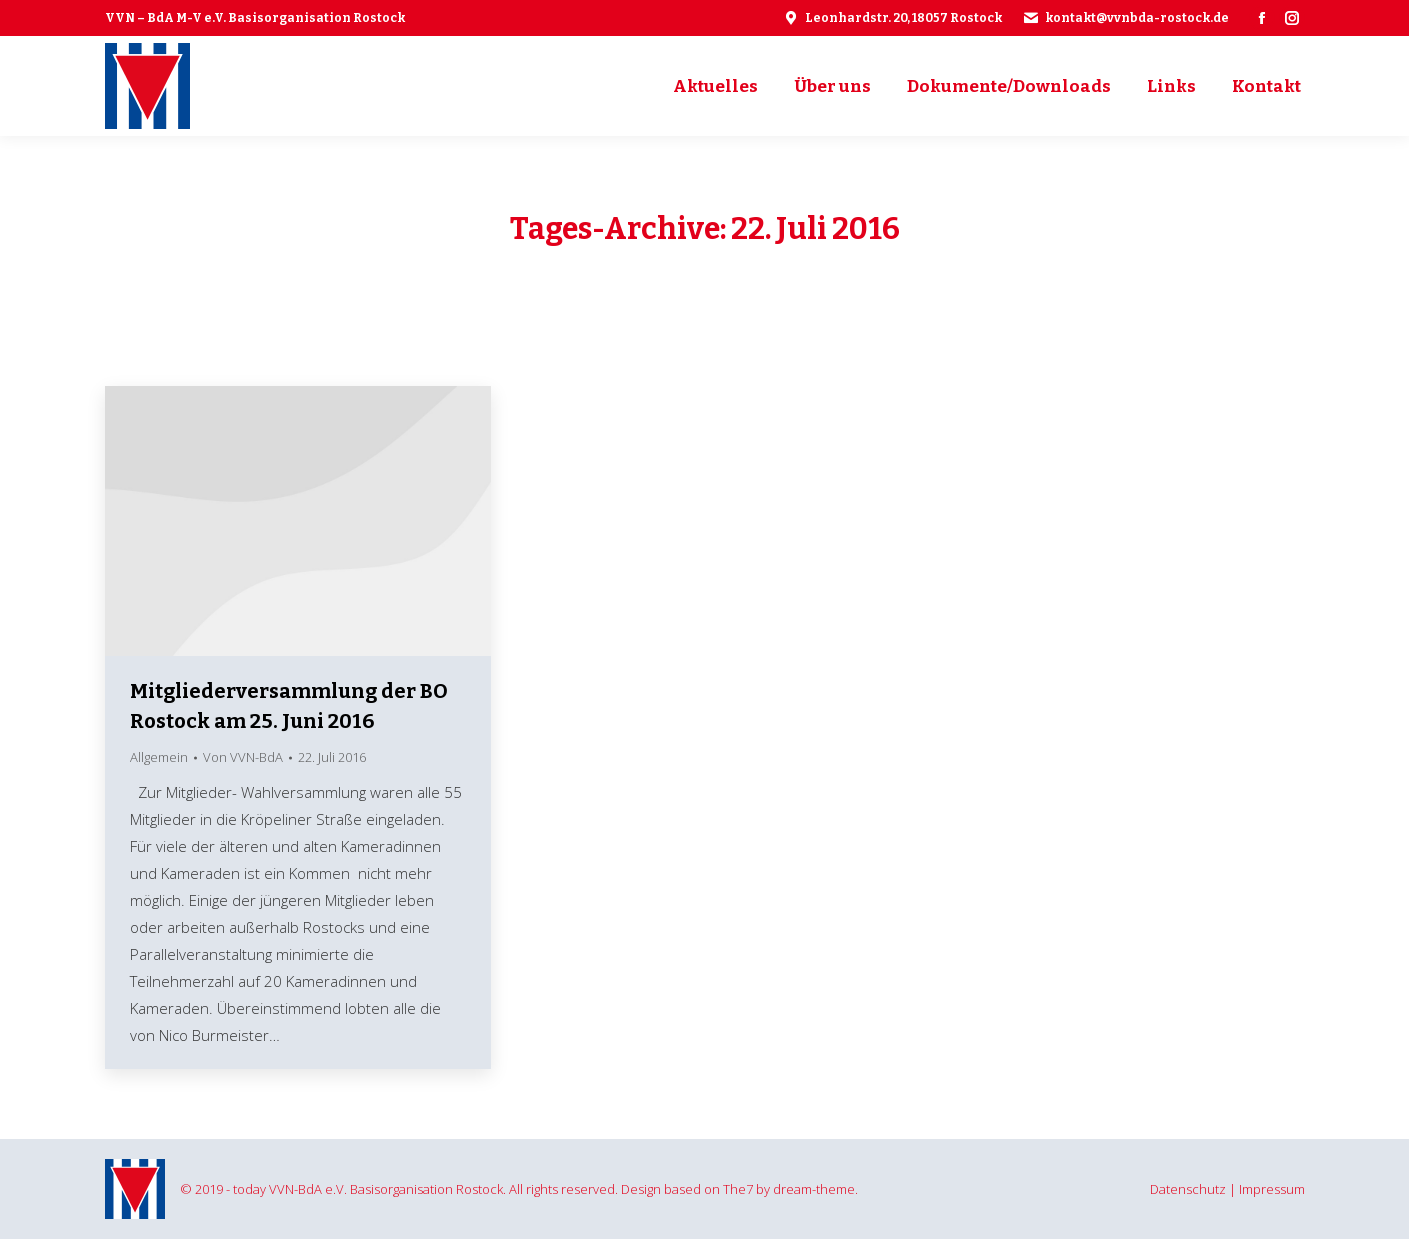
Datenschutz (1188, 1189)
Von (243, 757)
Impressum (1272, 1189)
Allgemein (159, 757)
